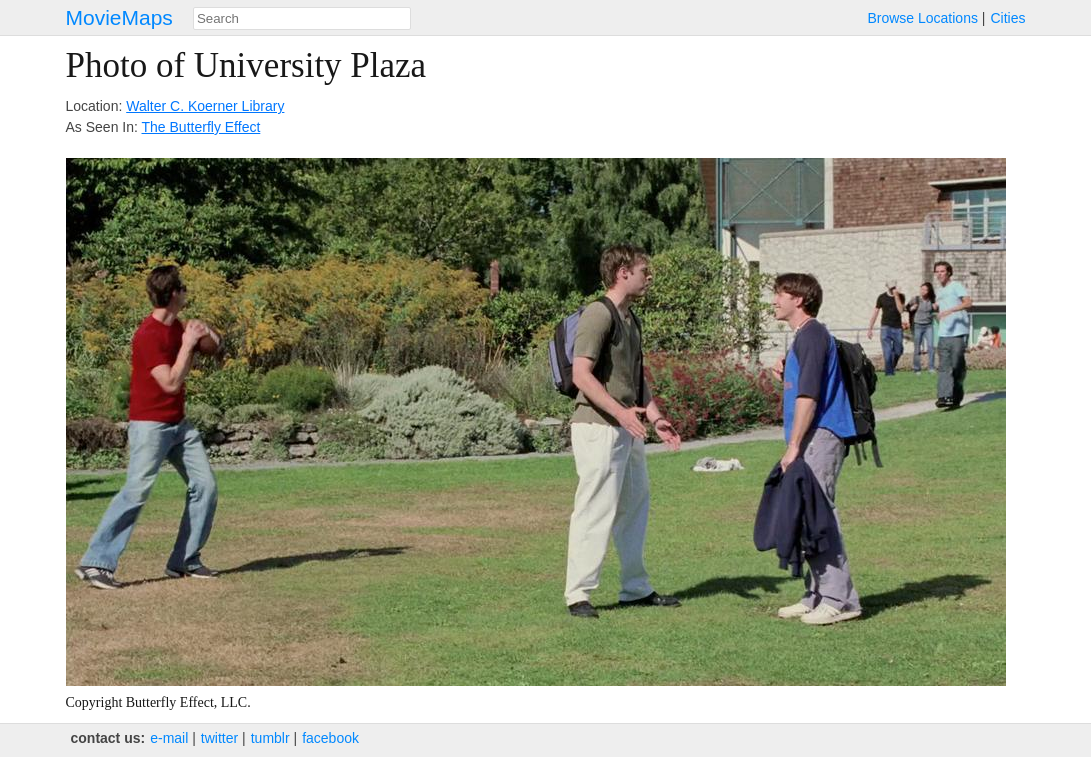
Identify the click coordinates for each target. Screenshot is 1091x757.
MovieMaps (119, 17)
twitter (219, 738)
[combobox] (302, 18)
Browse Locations (922, 18)
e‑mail (169, 738)
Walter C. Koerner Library (205, 106)
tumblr (270, 738)
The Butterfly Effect (201, 127)
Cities (1007, 18)
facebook (330, 738)
